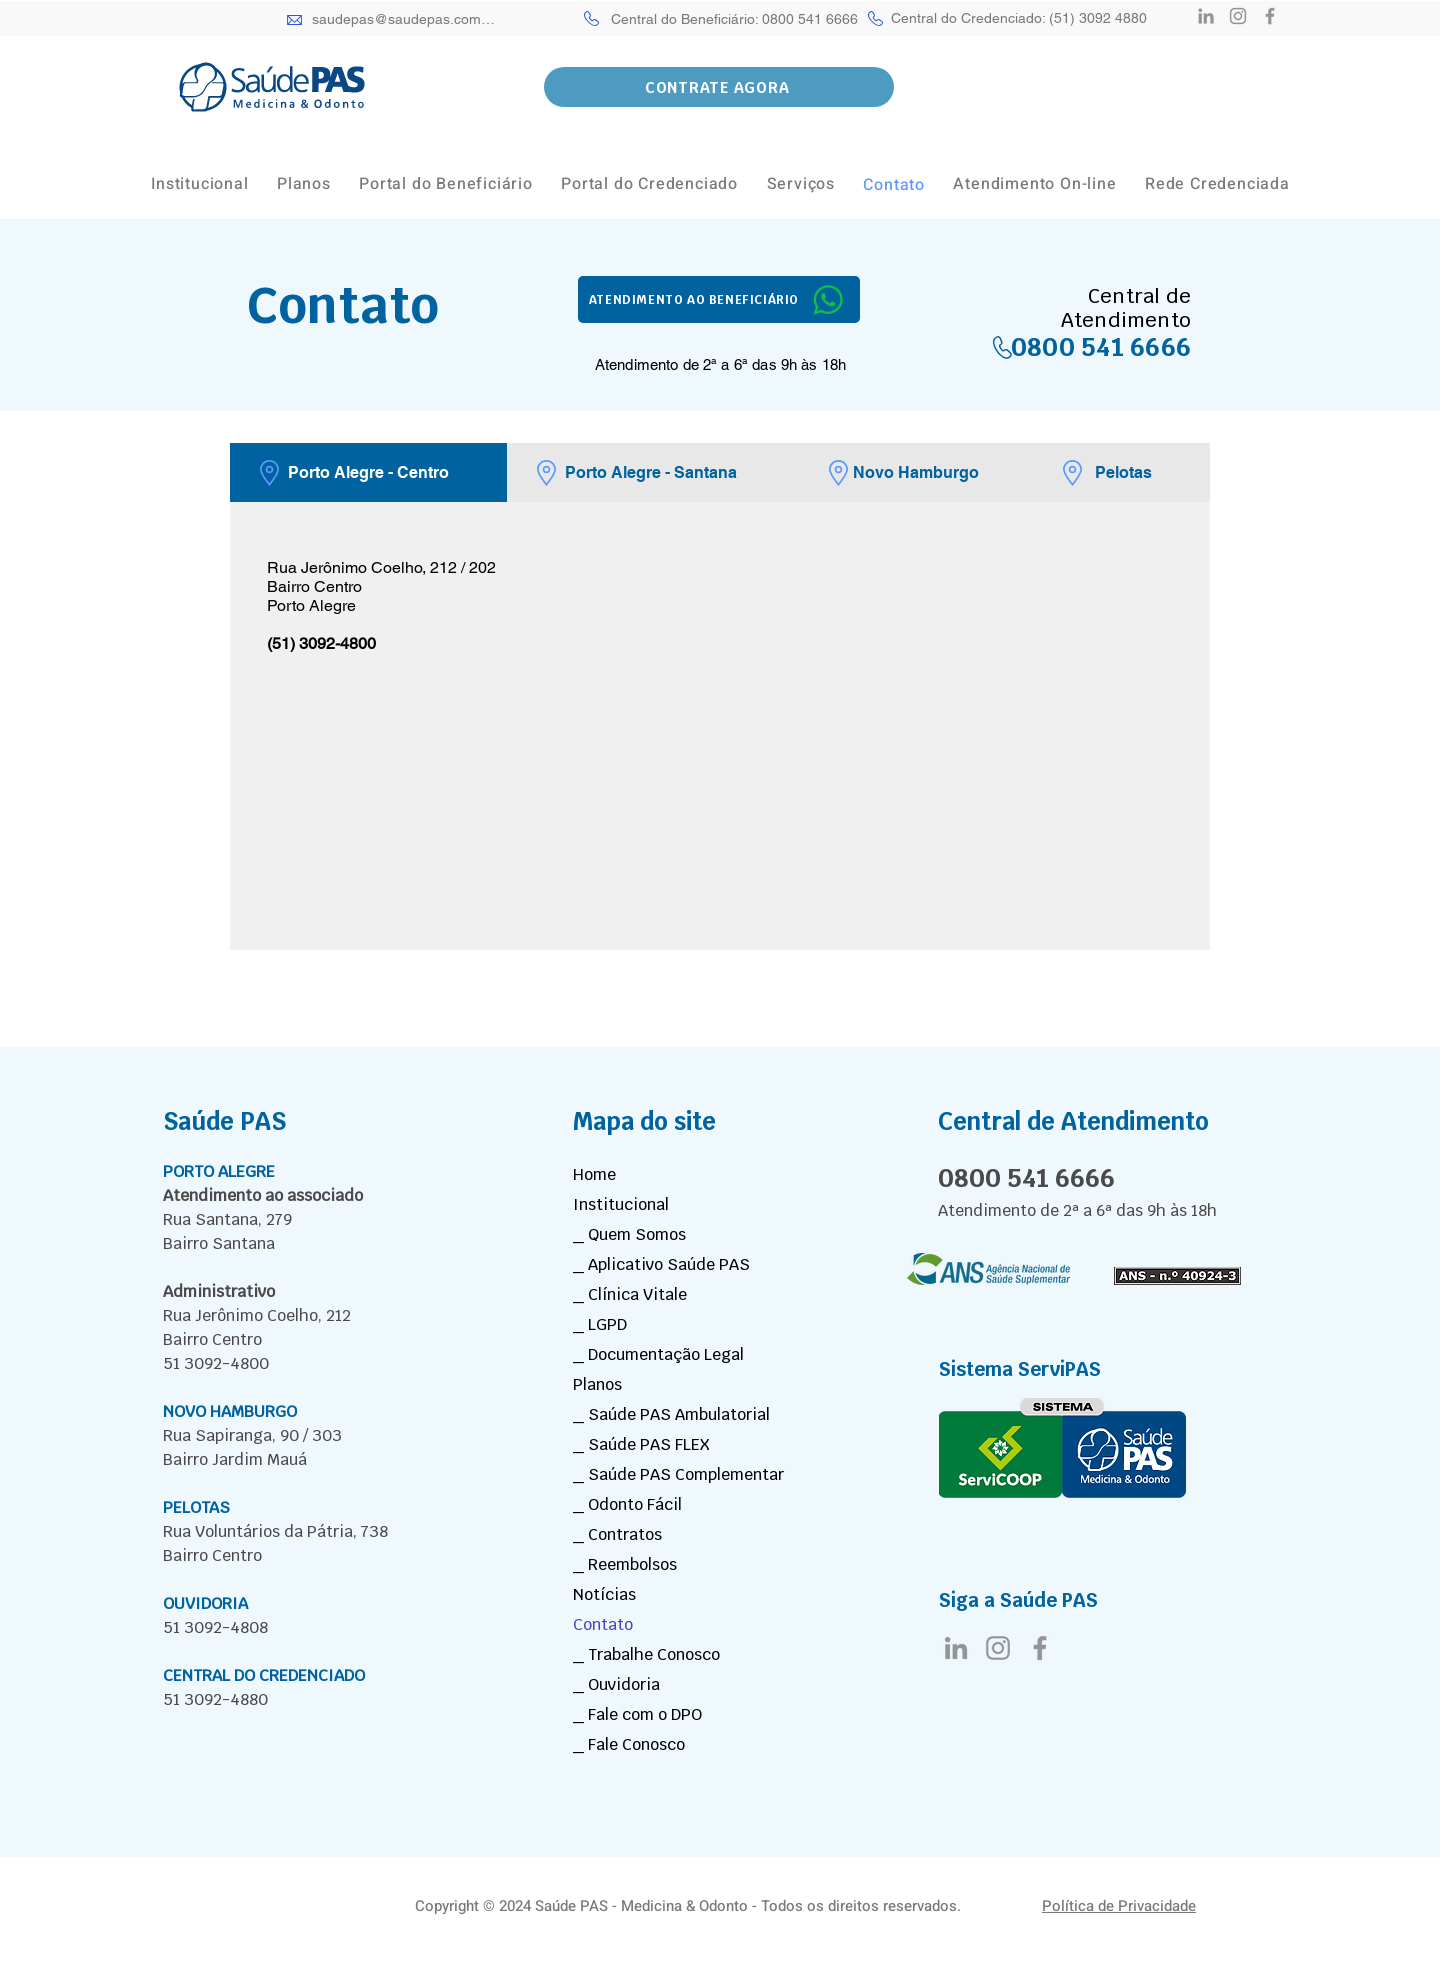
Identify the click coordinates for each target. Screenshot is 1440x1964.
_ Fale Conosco (629, 1744)
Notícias (604, 1594)
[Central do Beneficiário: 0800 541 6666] (735, 19)
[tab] (368, 472)
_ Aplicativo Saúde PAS (661, 1264)
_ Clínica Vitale (630, 1294)
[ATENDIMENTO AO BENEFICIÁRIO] (719, 299)
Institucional (621, 1204)
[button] (719, 87)
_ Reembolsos (625, 1564)
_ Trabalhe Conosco (646, 1654)
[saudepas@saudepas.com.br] (404, 19)
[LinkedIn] (1206, 16)
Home (594, 1174)
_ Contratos (617, 1534)
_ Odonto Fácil (627, 1504)
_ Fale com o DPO (637, 1714)
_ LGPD (600, 1324)
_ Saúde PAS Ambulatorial (671, 1414)
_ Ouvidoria (616, 1684)
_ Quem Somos (629, 1234)
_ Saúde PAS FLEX (641, 1444)
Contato (603, 1624)
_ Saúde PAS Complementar (678, 1474)
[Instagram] (1238, 16)
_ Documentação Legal (658, 1354)
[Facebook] (1270, 16)
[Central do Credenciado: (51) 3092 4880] (1019, 18)
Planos (597, 1384)
